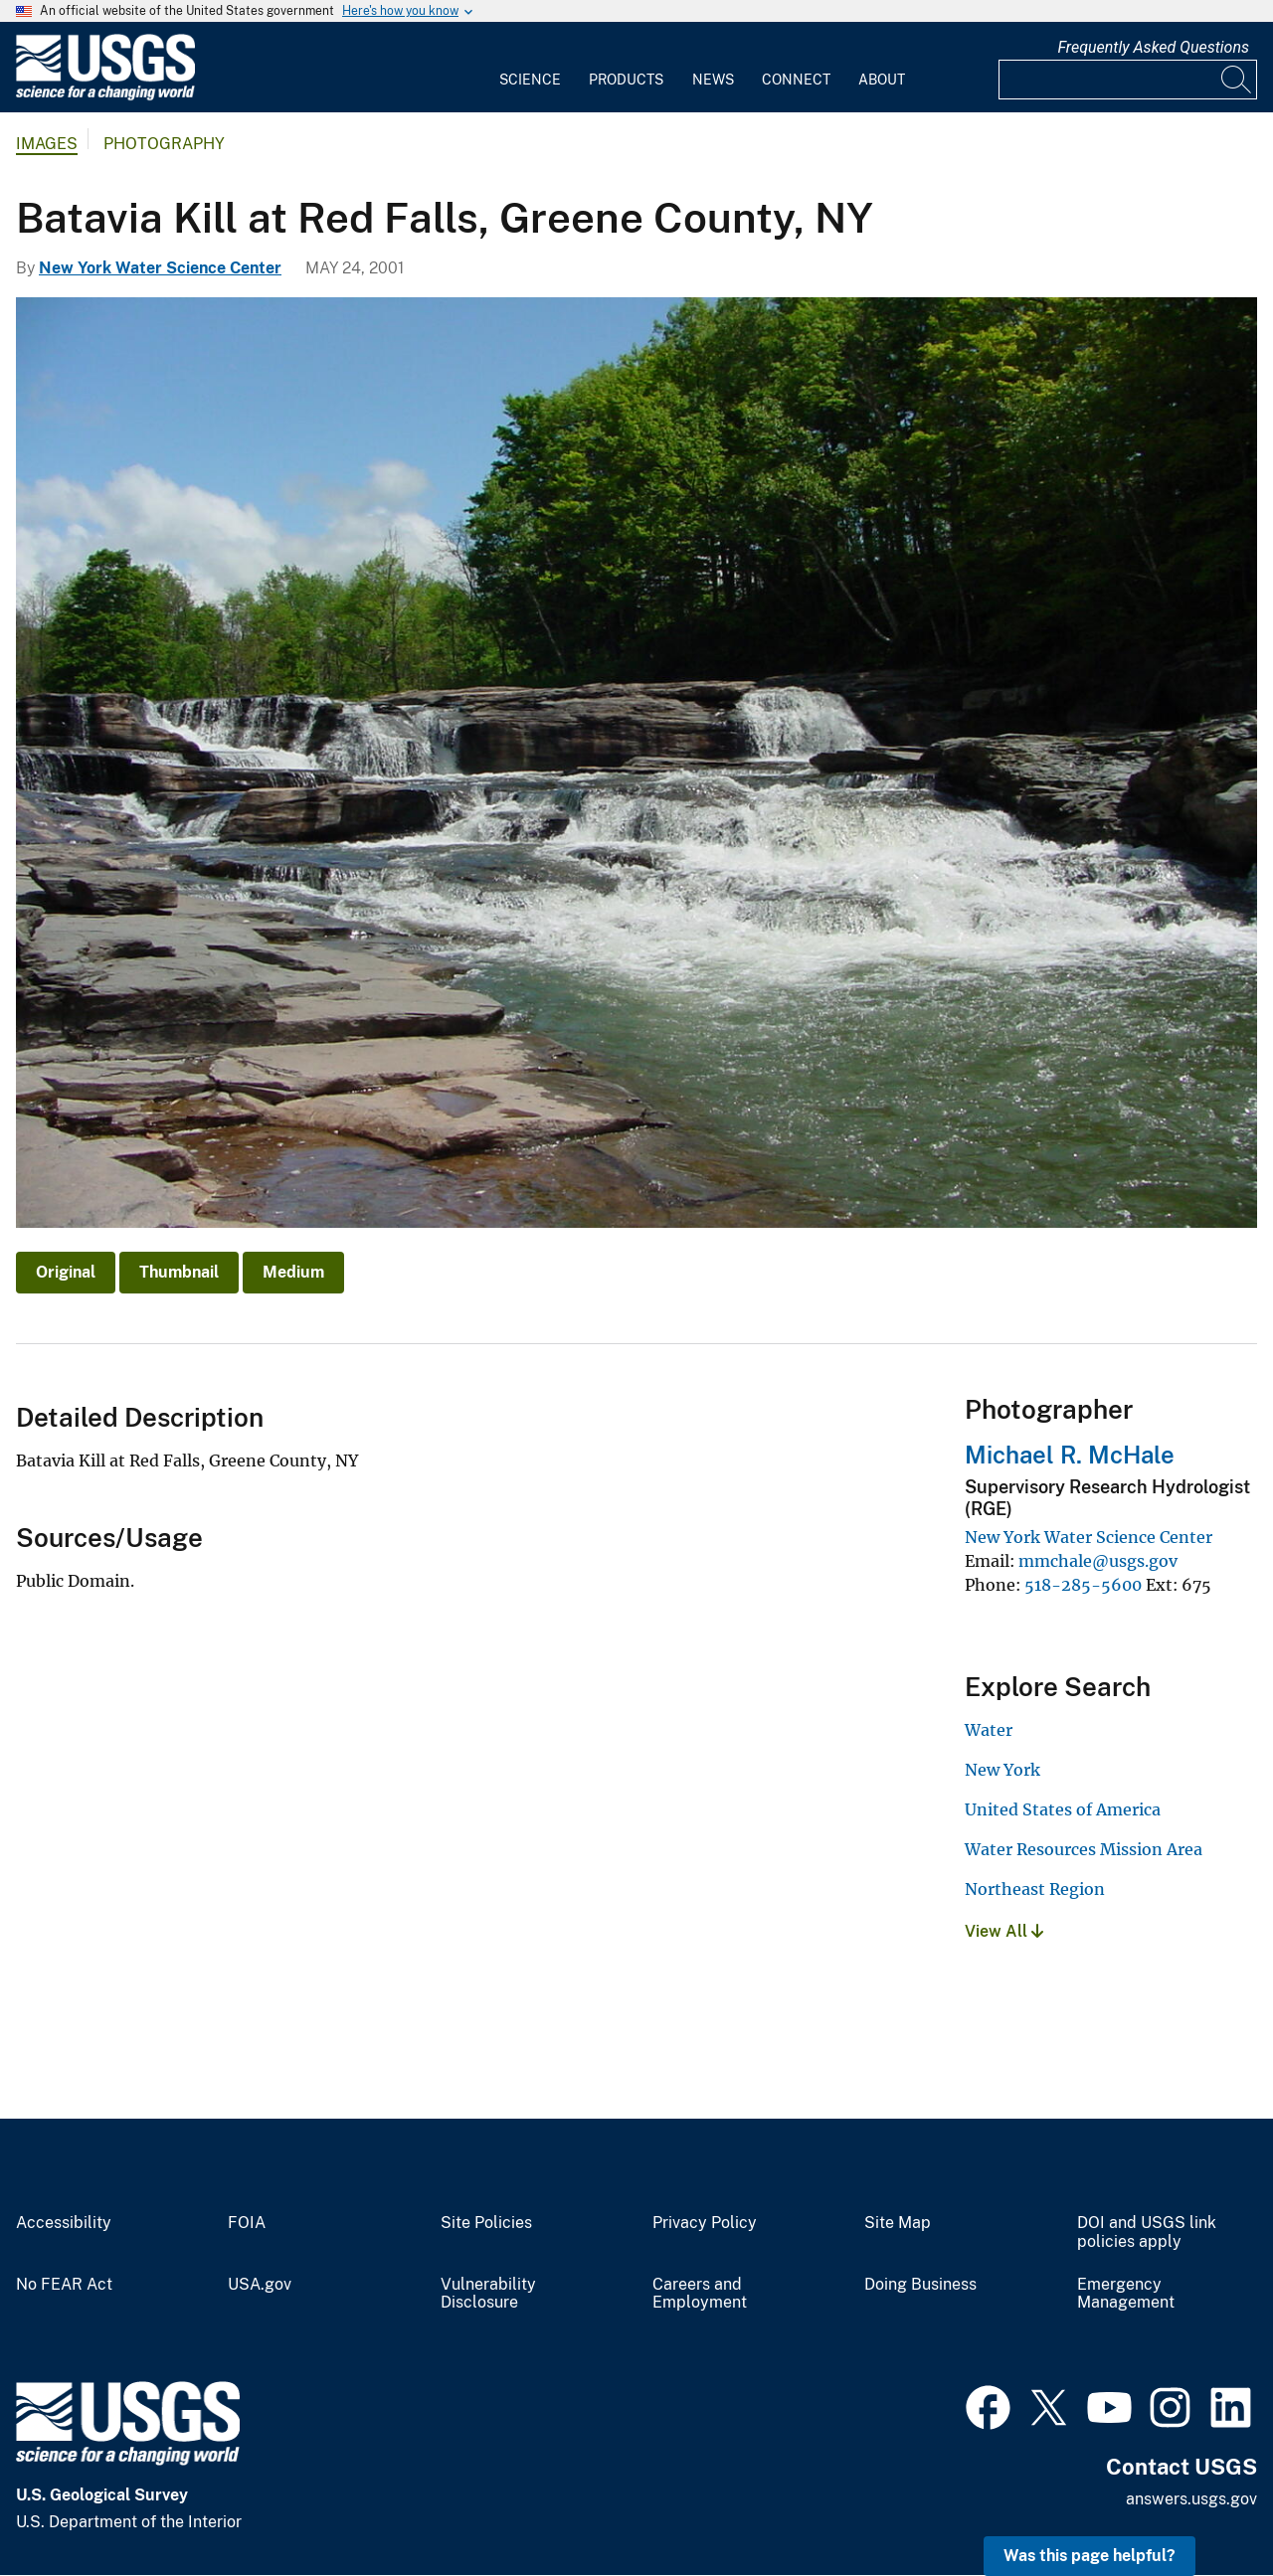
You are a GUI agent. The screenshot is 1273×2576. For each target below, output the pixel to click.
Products (626, 79)
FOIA (247, 2223)
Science (530, 79)
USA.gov (259, 2285)
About (881, 79)
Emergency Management (1126, 2294)
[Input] (1128, 79)
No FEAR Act (64, 2285)
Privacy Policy (704, 2223)
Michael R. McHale (1070, 1454)
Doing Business (920, 2285)
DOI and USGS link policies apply (1146, 2232)
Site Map (897, 2223)
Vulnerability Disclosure (488, 2294)
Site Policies (486, 2223)
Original (65, 1272)
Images (47, 143)
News (713, 79)
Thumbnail (179, 1272)
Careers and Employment (699, 2294)
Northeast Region (1035, 1889)
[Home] (105, 95)
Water (988, 1730)
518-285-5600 (1083, 1585)
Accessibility (63, 2223)
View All (1004, 1931)
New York (1002, 1770)
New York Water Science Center (160, 267)
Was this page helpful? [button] (1089, 2555)
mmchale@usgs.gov (1098, 1561)
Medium (293, 1272)
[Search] (1237, 79)
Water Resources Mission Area (1083, 1849)
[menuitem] (530, 67)
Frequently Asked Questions (1153, 47)
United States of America (1063, 1809)
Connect (796, 79)
